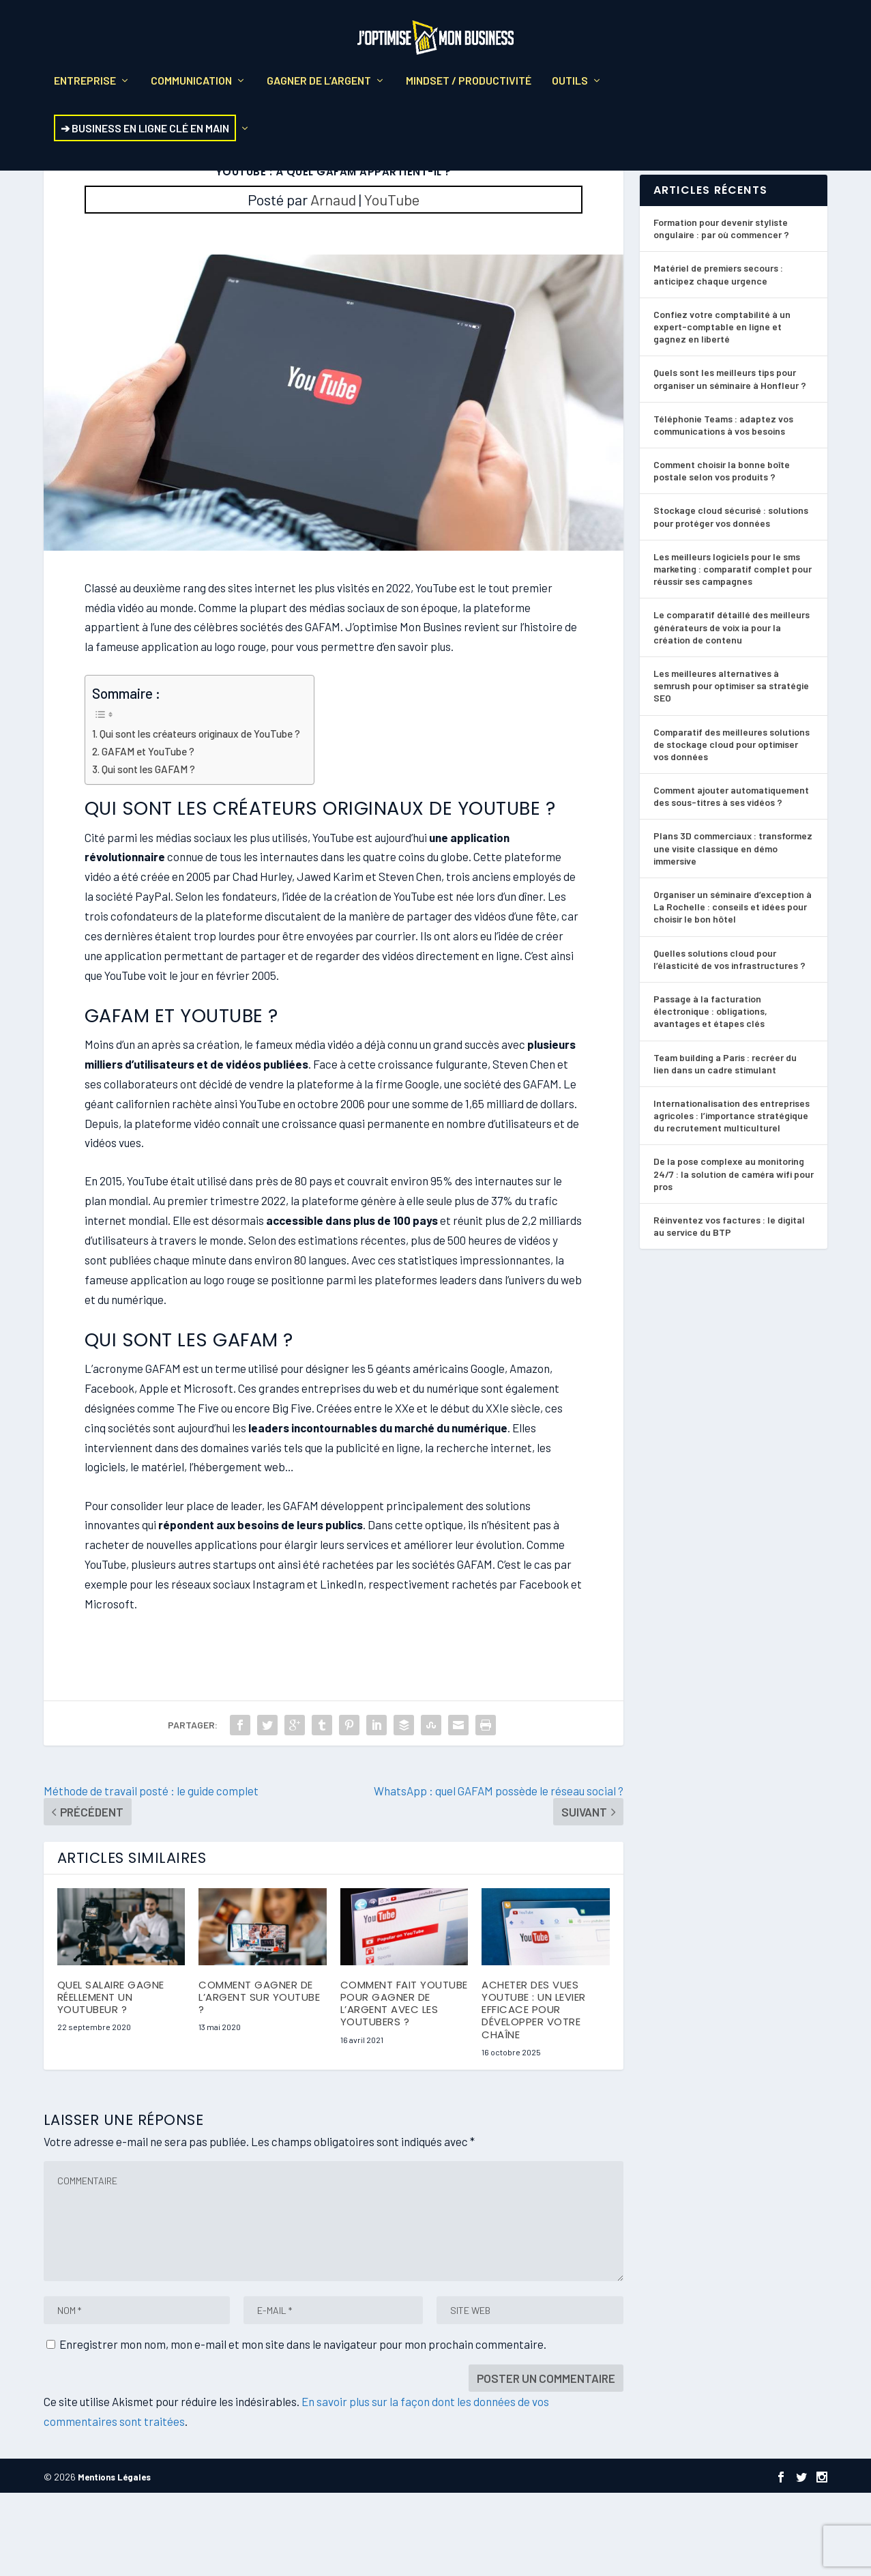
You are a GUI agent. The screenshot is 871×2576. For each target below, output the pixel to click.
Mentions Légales (114, 2560)
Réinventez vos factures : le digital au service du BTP (729, 1309)
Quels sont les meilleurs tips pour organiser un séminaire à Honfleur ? (729, 462)
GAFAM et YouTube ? (148, 834)
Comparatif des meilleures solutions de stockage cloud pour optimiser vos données (731, 827)
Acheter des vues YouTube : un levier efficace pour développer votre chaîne (534, 2093)
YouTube (391, 282)
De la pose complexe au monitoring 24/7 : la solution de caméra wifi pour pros (733, 1257)
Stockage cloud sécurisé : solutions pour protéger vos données (730, 599)
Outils (570, 90)
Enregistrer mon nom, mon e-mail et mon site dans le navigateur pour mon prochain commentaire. (302, 2427)
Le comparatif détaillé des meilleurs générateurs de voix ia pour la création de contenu (731, 710)
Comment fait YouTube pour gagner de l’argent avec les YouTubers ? (404, 2087)
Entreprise (85, 90)
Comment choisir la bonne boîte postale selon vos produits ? (721, 554)
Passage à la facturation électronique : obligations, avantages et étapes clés (710, 1094)
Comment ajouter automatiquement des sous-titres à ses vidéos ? (731, 879)
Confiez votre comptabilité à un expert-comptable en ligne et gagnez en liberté (722, 410)
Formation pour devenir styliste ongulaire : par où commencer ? (721, 311)
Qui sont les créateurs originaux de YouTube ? (200, 817)
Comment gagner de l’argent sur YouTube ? (259, 2080)
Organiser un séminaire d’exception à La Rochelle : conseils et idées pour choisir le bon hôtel (732, 990)
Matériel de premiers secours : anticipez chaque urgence (718, 357)
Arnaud (333, 282)
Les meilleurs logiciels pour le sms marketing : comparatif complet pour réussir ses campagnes (732, 652)
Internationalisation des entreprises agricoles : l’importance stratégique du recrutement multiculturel (731, 1199)
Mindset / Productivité (468, 90)
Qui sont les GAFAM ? (148, 852)
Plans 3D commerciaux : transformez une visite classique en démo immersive (732, 931)
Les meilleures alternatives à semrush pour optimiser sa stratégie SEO (731, 769)
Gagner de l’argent (319, 90)
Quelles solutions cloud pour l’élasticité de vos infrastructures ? (729, 1042)
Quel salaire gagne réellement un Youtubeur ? (110, 2080)
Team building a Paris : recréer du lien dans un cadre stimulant (725, 1146)
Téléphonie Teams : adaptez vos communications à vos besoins (723, 508)
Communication (191, 90)
